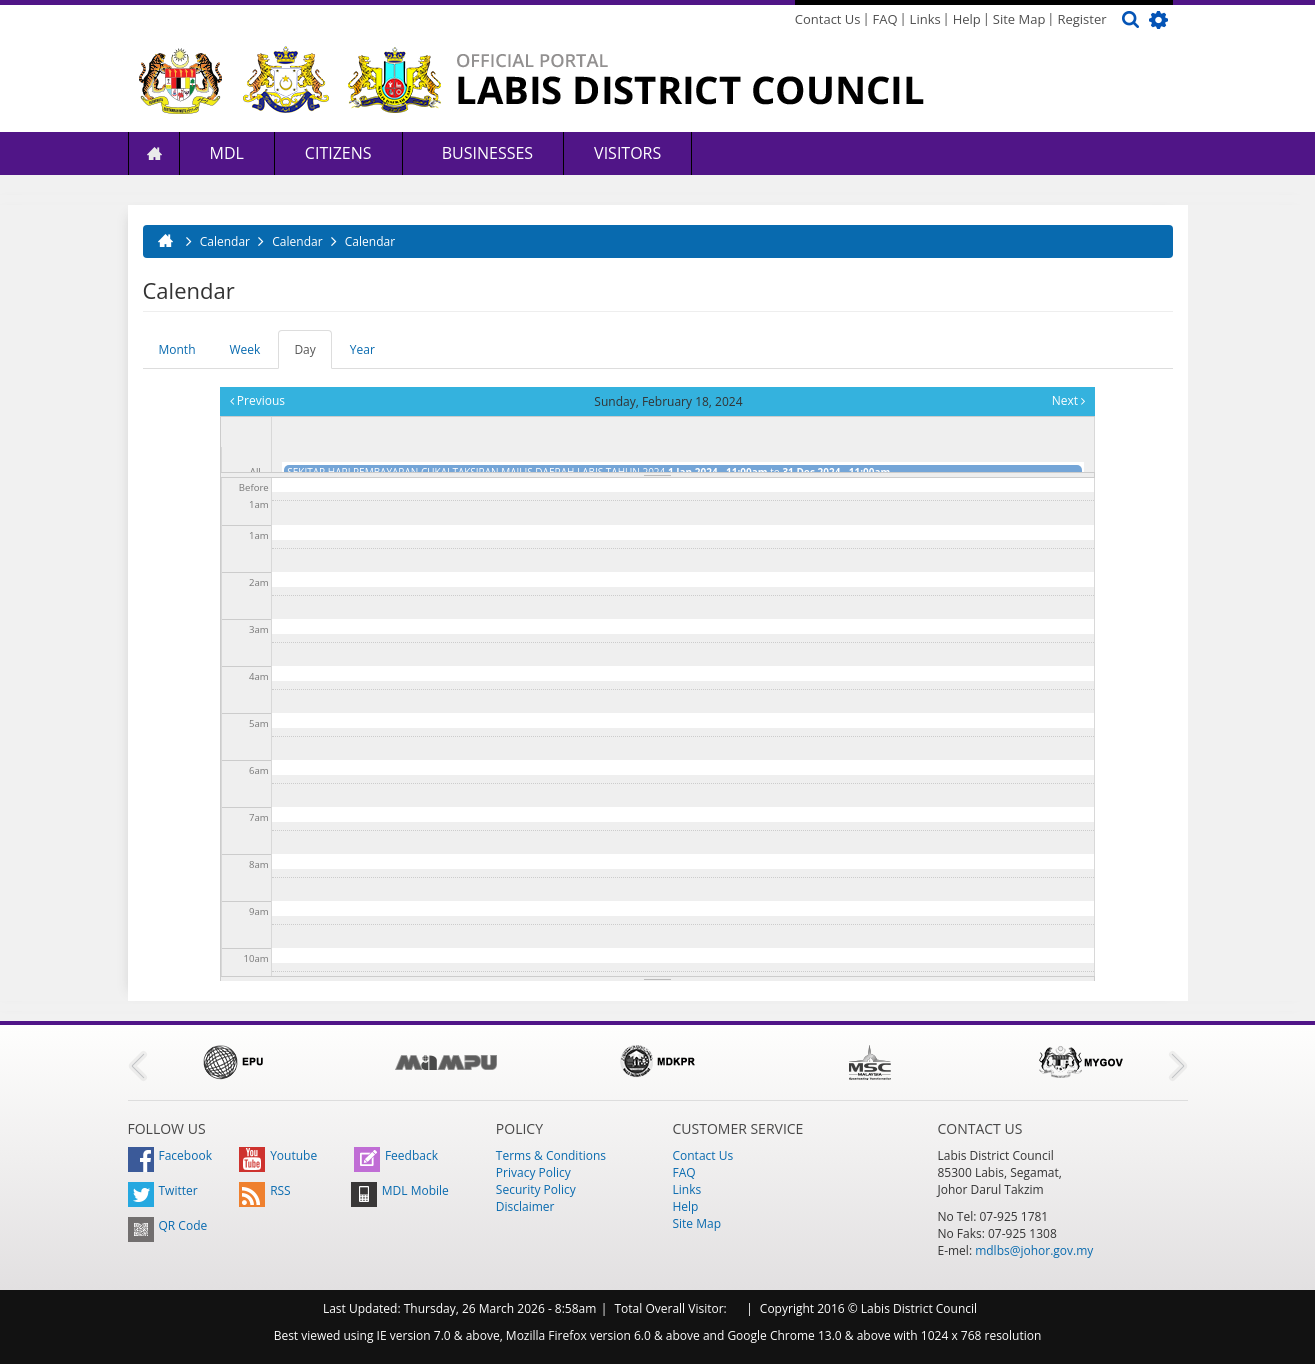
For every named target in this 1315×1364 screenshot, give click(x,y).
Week (245, 349)
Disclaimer (525, 1206)
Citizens (338, 153)
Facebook (170, 1155)
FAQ (885, 19)
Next (1068, 400)
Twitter (163, 1190)
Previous (257, 400)
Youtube (278, 1155)
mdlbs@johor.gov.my (1034, 1250)
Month (177, 349)
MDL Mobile (400, 1190)
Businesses (486, 153)
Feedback (396, 1155)
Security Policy (536, 1189)
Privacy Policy (533, 1172)
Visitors (627, 153)
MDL (227, 153)
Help (967, 19)
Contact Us (828, 19)
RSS (265, 1190)
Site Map (1019, 19)
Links (925, 19)
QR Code (168, 1225)
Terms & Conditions (551, 1155)
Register (1081, 19)
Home (154, 153)
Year (362, 349)
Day (312, 355)
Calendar (225, 241)
